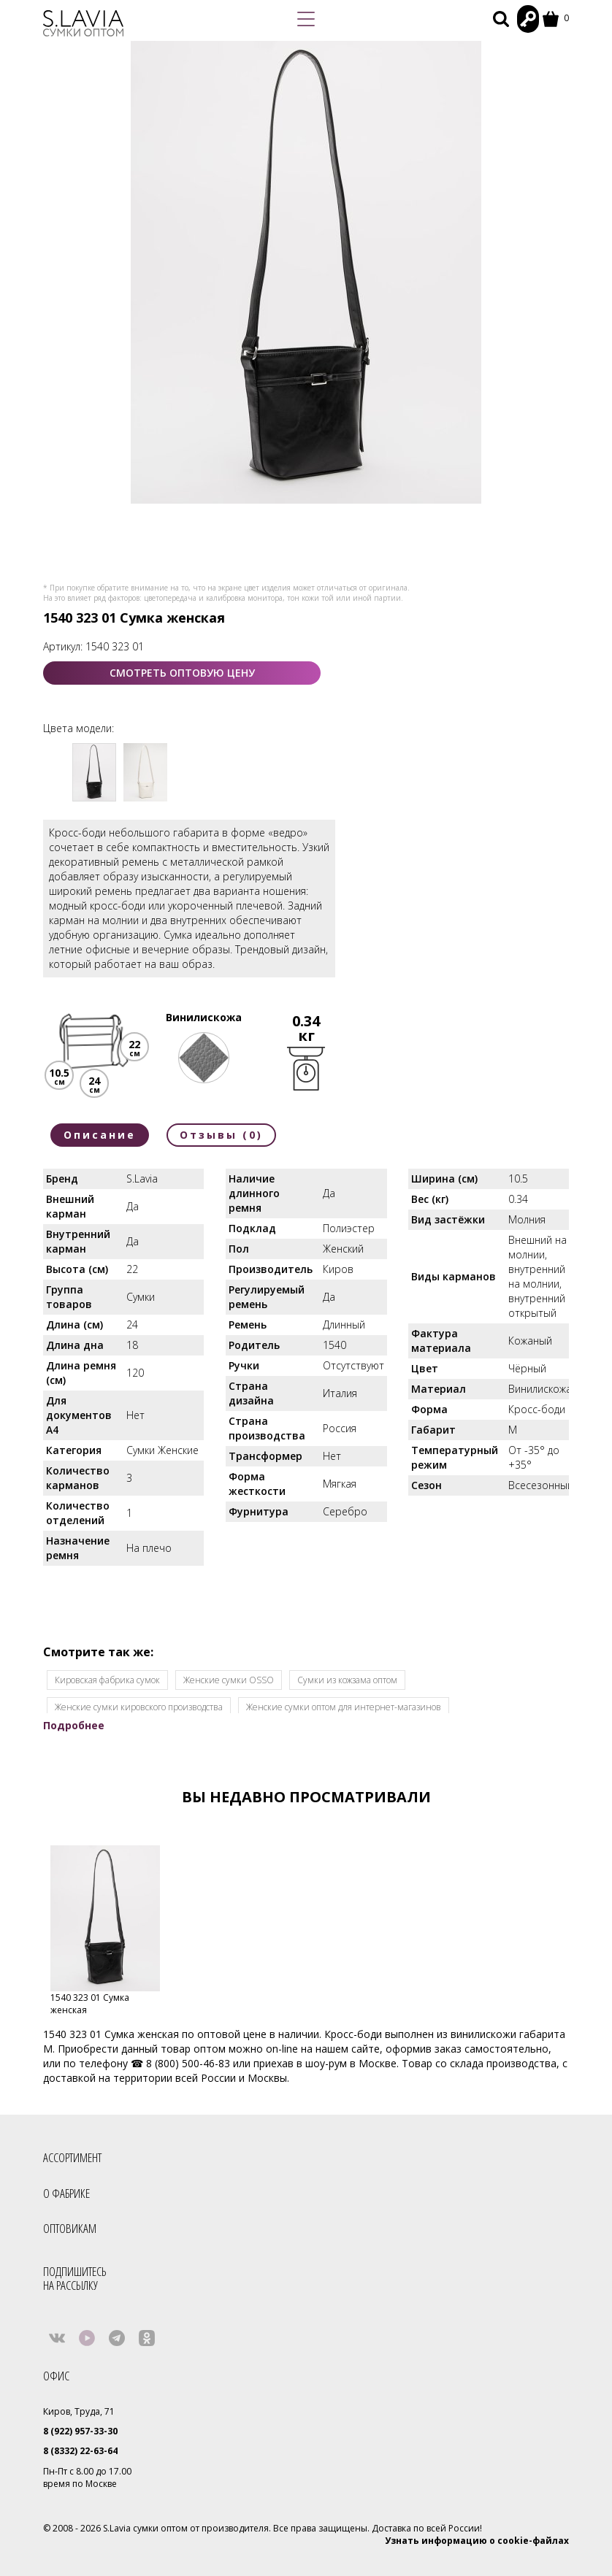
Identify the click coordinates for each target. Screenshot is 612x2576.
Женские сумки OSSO (228, 1680)
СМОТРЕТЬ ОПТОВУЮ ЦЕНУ (182, 673)
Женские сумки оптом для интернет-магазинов (343, 1707)
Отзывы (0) (221, 1135)
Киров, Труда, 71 (79, 2411)
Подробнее (73, 1725)
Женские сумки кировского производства (139, 1707)
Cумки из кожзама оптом (347, 1680)
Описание (100, 1135)
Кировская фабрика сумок (107, 1680)
